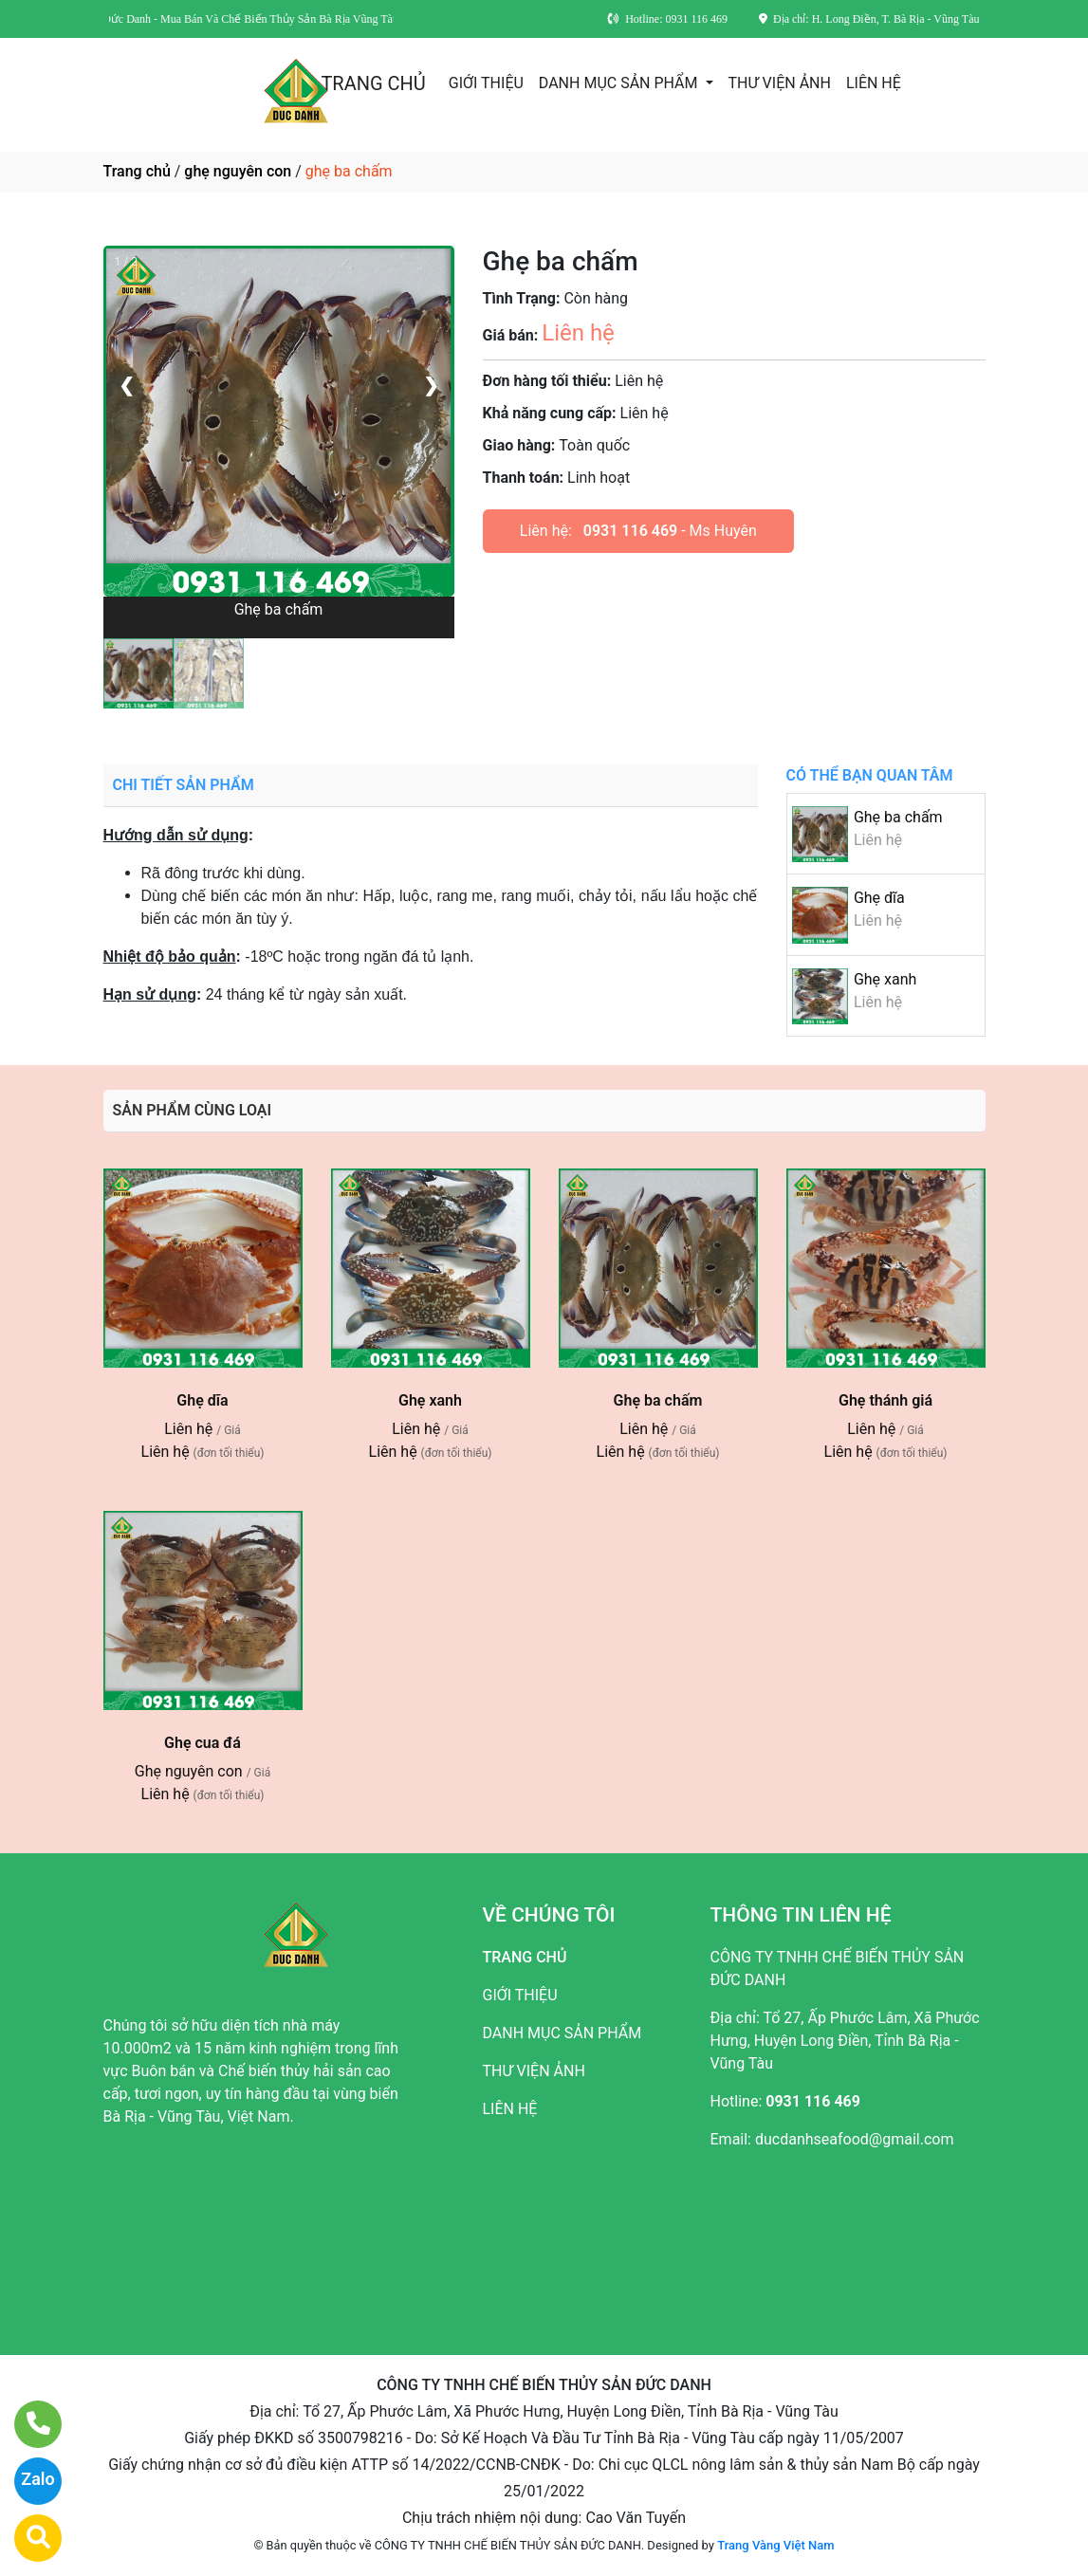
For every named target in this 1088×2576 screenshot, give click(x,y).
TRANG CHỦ (373, 83)
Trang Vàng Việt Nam (775, 2545)
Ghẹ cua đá (202, 1743)
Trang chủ (137, 171)
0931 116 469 (630, 531)
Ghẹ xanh (885, 979)
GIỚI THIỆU (486, 83)
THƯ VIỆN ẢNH (779, 83)
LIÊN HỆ (873, 83)
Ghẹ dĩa (879, 898)
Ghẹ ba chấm (898, 817)
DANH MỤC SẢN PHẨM (620, 83)
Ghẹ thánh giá (885, 1400)
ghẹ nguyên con (237, 171)
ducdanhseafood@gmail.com (854, 2139)
